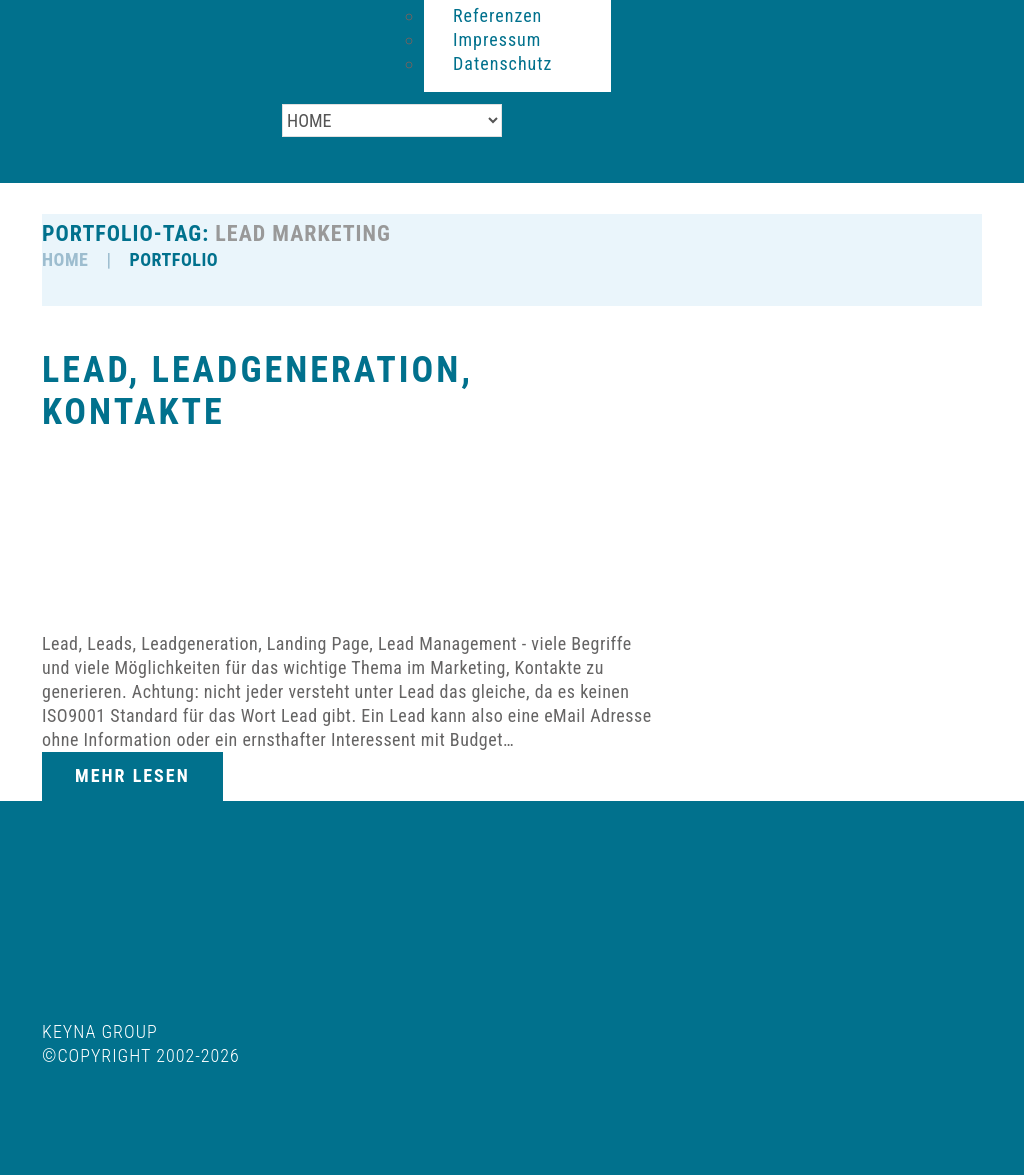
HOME (65, 259)
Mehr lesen (132, 775)
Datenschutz (503, 63)
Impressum (497, 39)
